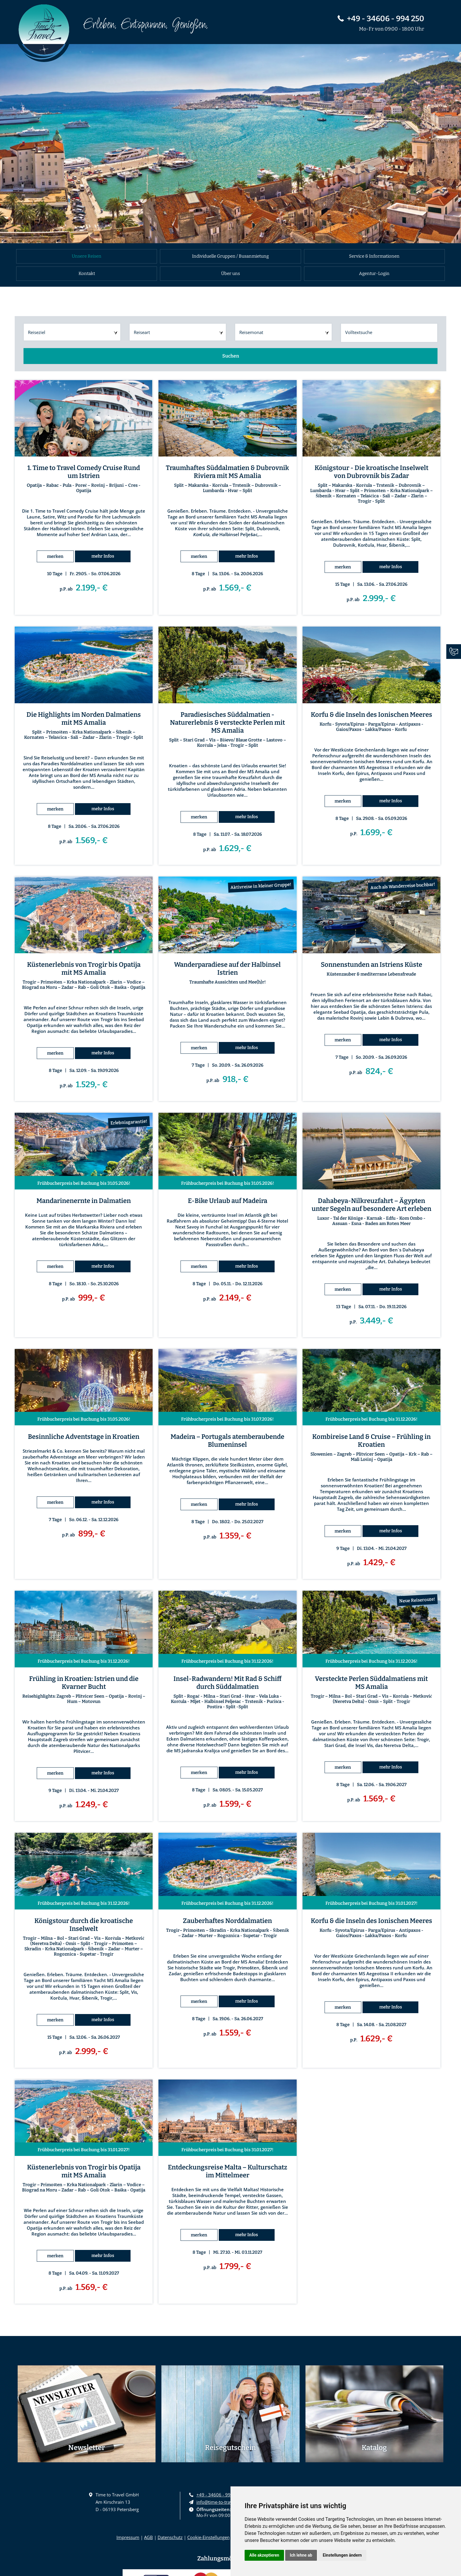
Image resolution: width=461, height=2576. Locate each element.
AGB (148, 2537)
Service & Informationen (374, 256)
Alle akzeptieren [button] (264, 2555)
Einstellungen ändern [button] (342, 2555)
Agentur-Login (374, 273)
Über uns (230, 273)
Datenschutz (170, 2537)
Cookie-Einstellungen (208, 2537)
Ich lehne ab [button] (301, 2555)
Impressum (127, 2537)
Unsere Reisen (86, 256)
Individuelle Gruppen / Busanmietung (230, 256)
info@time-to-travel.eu (219, 2502)
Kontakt (86, 273)
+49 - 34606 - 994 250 (381, 18)
